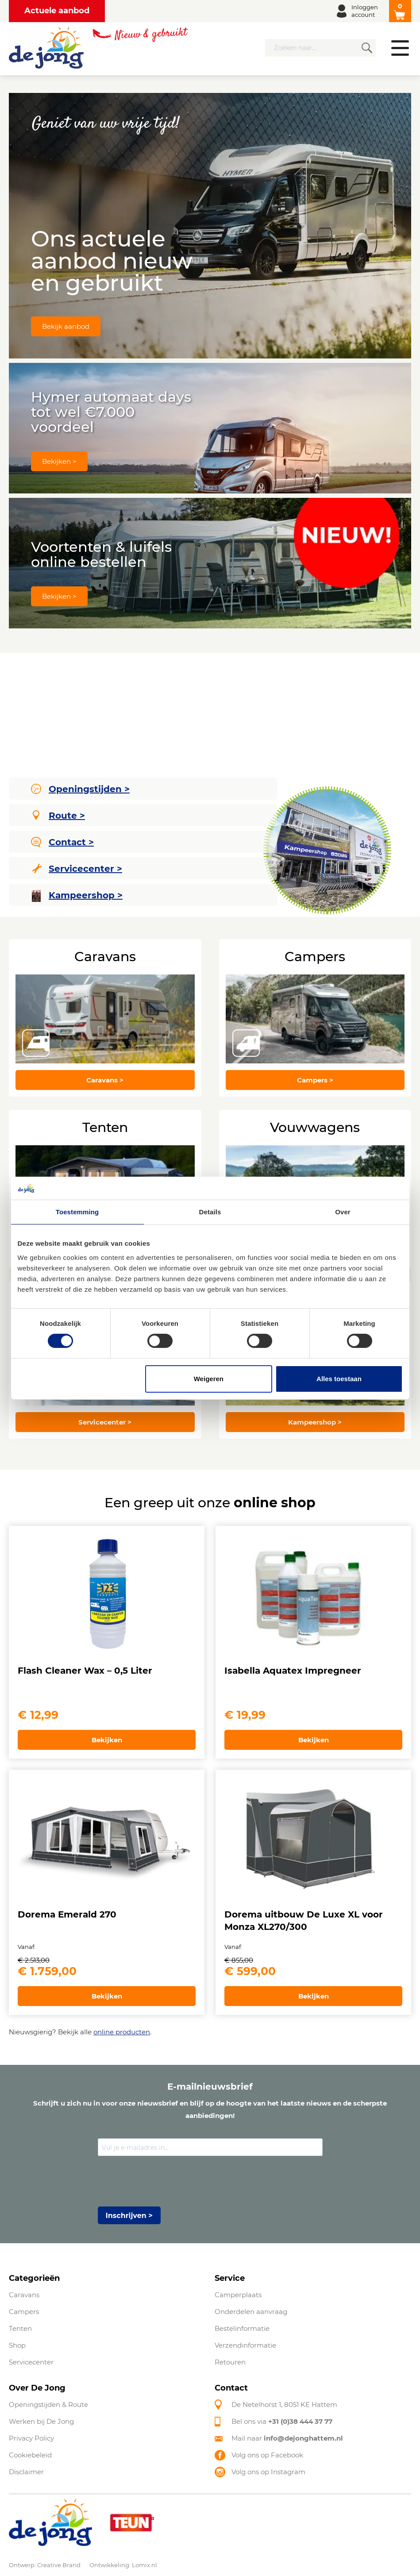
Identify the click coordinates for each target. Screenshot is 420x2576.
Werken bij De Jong (41, 2421)
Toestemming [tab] (77, 1212)
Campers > (315, 1080)
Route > (59, 815)
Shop (17, 2345)
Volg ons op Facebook (267, 2455)
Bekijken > (59, 461)
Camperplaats (238, 2295)
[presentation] (165, 2182)
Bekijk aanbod (65, 326)
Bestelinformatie (242, 2328)
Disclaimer (26, 2472)
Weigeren (208, 1378)
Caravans (24, 2295)
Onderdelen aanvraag (251, 2311)
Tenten (20, 2328)
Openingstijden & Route (48, 2404)
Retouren (230, 2362)
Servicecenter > (77, 868)
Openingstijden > (80, 789)
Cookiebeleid (30, 2455)
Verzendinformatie (245, 2345)
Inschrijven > (129, 2215)
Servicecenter (31, 2362)
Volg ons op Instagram (268, 2472)
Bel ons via (281, 2421)
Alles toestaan (339, 1378)
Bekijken (107, 1740)
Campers (24, 2311)
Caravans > (104, 1080)
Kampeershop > (77, 896)
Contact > (62, 842)
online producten (121, 2032)
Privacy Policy (31, 2438)
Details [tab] (210, 1212)
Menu (400, 48)
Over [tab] (343, 1212)
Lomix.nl (144, 2564)
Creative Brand (59, 2564)
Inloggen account (364, 11)
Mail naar (287, 2438)
